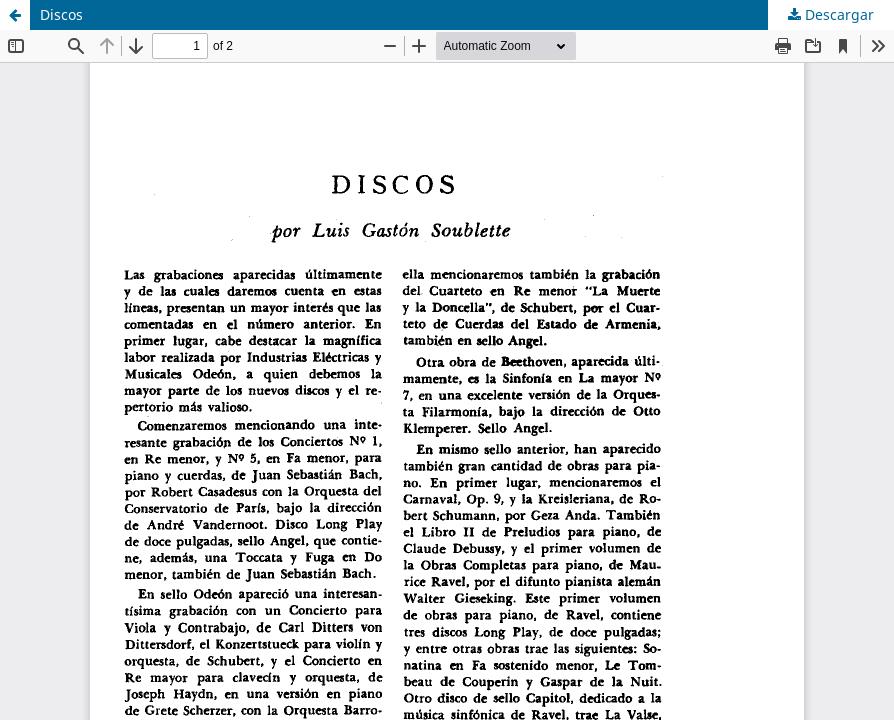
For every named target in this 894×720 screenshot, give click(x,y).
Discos (61, 14)
